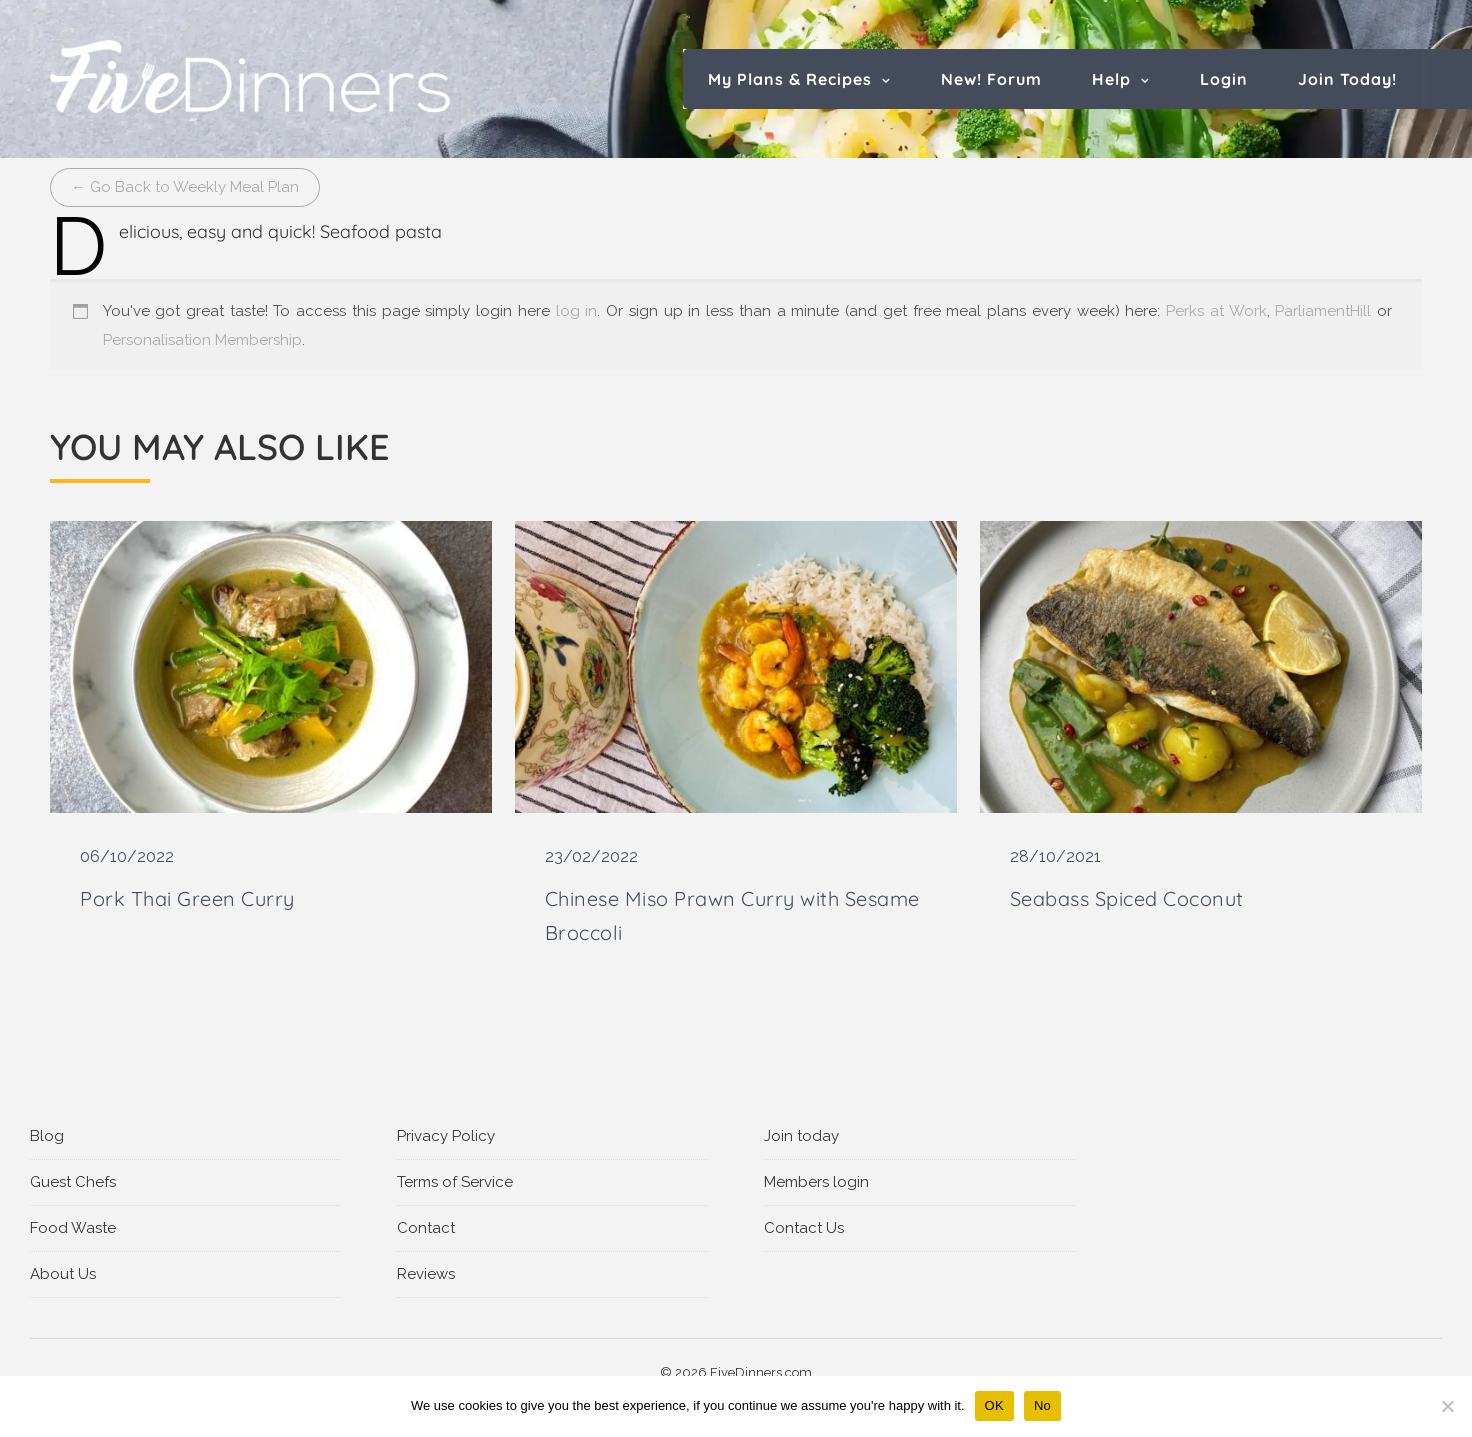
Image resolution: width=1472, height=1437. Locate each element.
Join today (801, 1136)
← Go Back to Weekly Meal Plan (185, 187)
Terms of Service (455, 1182)
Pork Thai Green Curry (187, 898)
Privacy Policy (446, 1136)
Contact (426, 1228)
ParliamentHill (1323, 311)
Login (1224, 79)
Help (1111, 79)
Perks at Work (1216, 311)
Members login (816, 1182)
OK (994, 1405)
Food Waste (73, 1228)
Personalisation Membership (202, 340)
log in (577, 311)
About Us (63, 1274)
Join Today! (1347, 79)
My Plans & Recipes (790, 79)
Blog (47, 1136)
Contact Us (804, 1228)
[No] (1447, 1406)
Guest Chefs (73, 1182)
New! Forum (991, 79)
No (1042, 1405)
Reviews (426, 1274)
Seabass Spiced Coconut (1127, 898)
